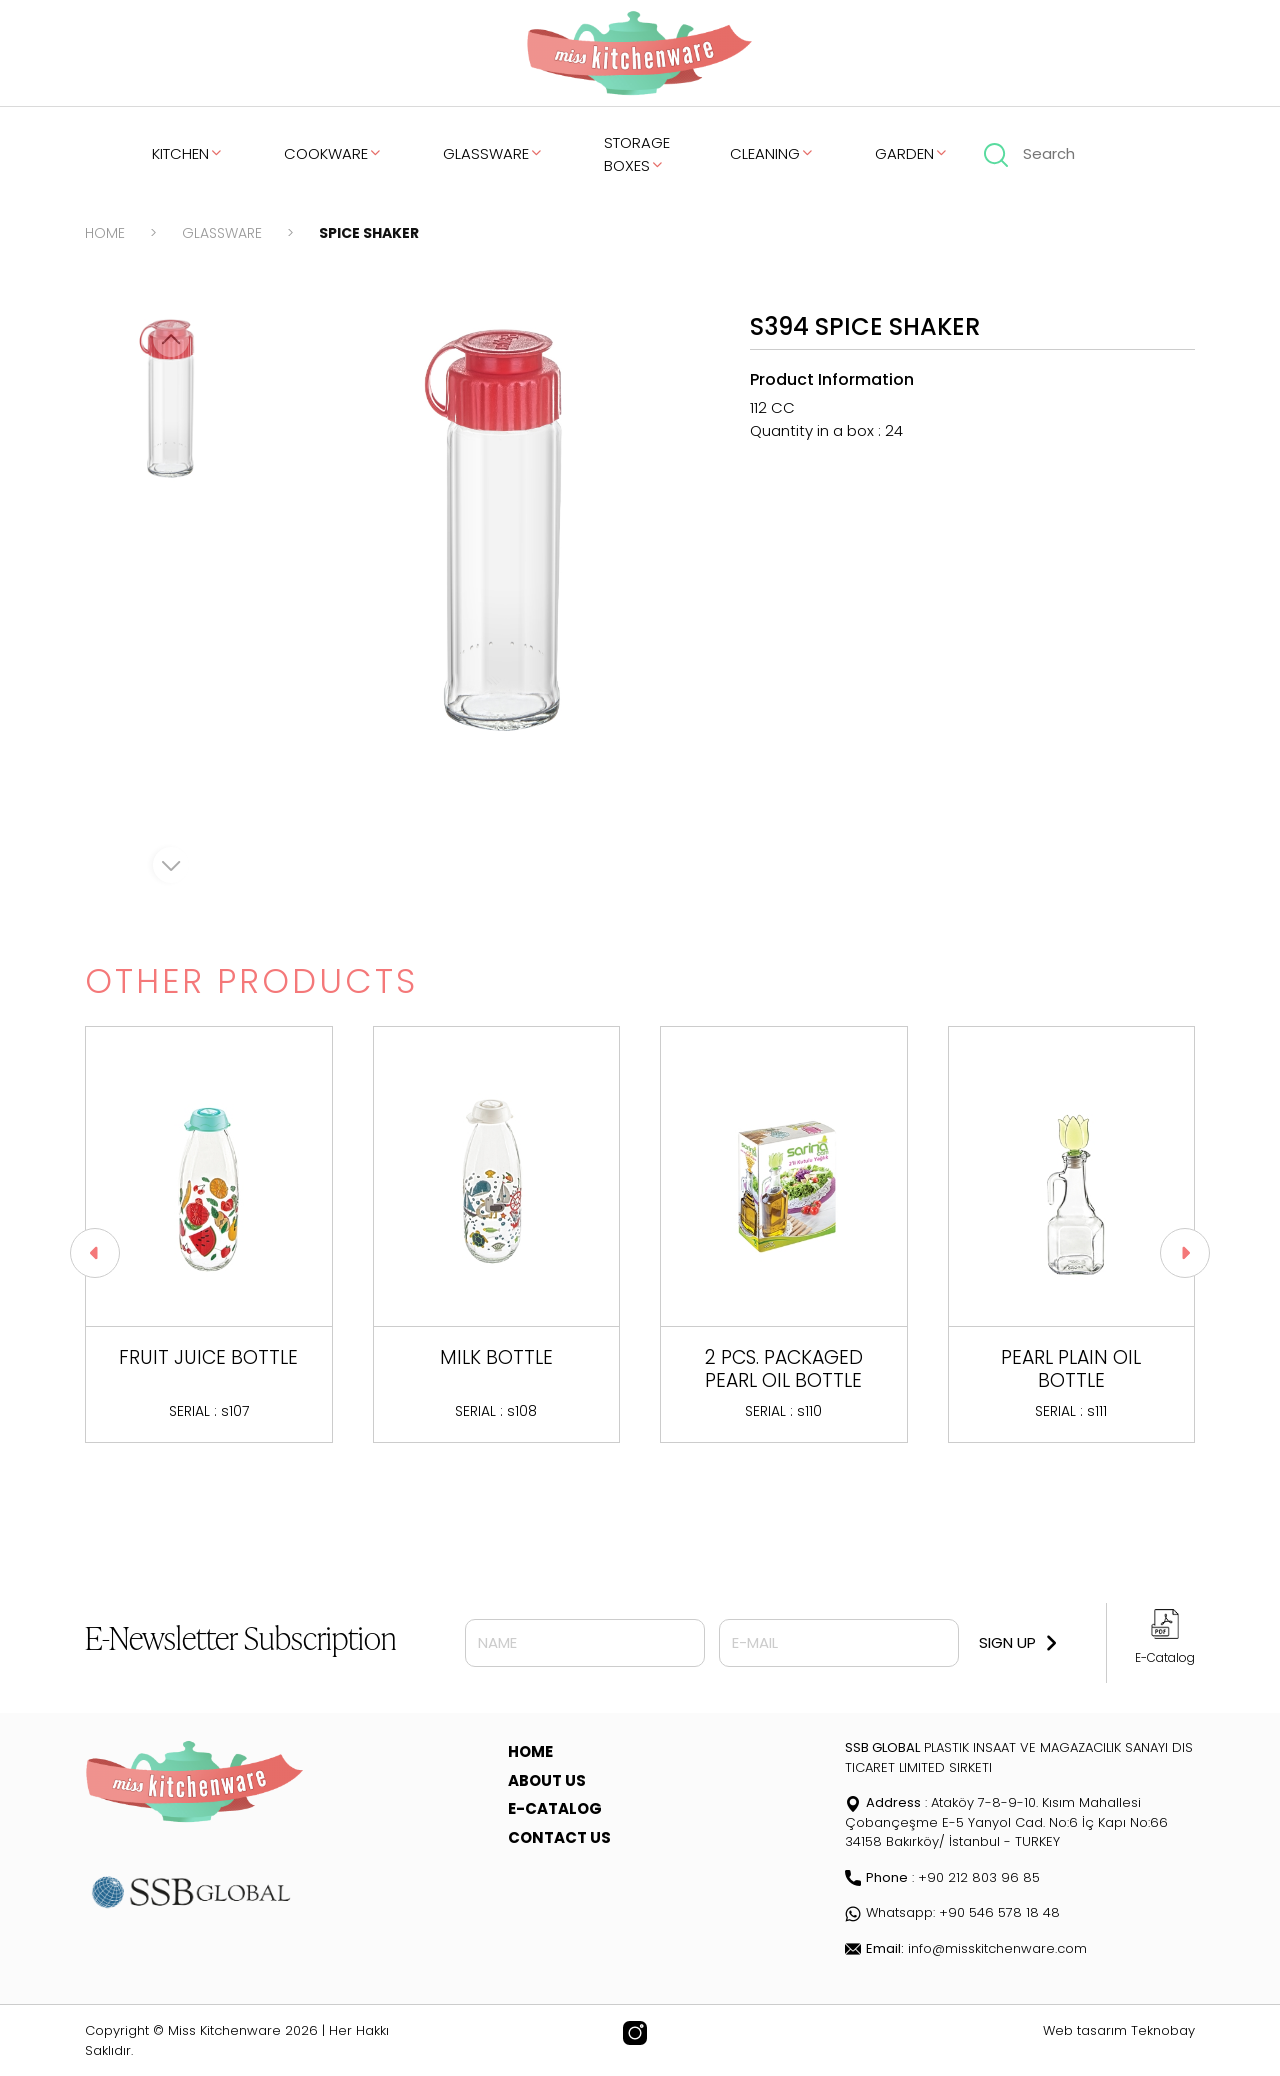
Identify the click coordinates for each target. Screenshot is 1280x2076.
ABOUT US (547, 1780)
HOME (105, 233)
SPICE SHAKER (369, 233)
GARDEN (912, 153)
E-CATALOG (555, 1808)
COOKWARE (333, 153)
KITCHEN (188, 153)
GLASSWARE (493, 153)
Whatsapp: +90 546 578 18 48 (952, 1912)
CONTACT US (559, 1837)
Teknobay (1163, 2030)
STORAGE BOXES (637, 154)
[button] (1185, 1253)
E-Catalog (1165, 1657)
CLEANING (772, 153)
